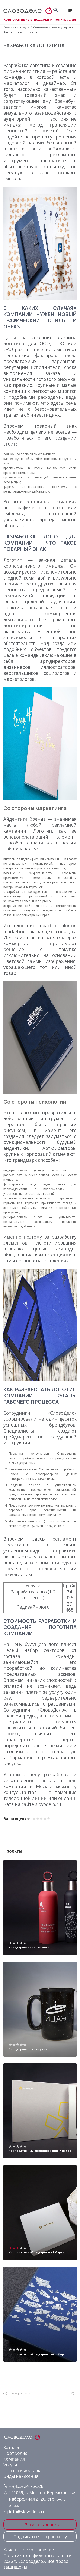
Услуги (10, 2465)
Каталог (11, 2447)
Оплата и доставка (23, 2470)
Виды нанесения (20, 2476)
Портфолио (15, 2453)
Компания (14, 2459)
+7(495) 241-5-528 (23, 2486)
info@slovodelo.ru (27, 2512)
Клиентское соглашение (28, 2550)
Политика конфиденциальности (37, 2555)
